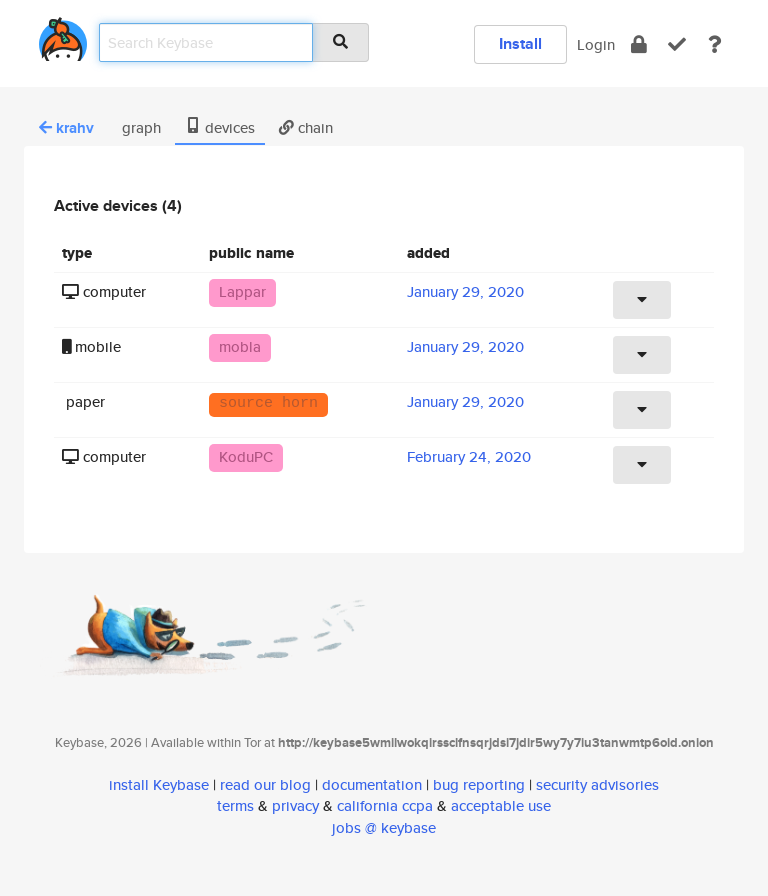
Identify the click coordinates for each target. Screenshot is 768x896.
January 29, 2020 (465, 291)
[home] (63, 35)
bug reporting (479, 784)
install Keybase (159, 784)
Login (596, 44)
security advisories (597, 784)
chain (306, 127)
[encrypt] (639, 44)
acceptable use (501, 805)
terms (235, 805)
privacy (295, 805)
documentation (372, 784)
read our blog (265, 784)
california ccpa (385, 805)
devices (220, 127)
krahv (66, 128)
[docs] (715, 44)
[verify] (677, 44)
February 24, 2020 (469, 456)
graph (139, 127)
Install (520, 43)
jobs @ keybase (384, 827)
